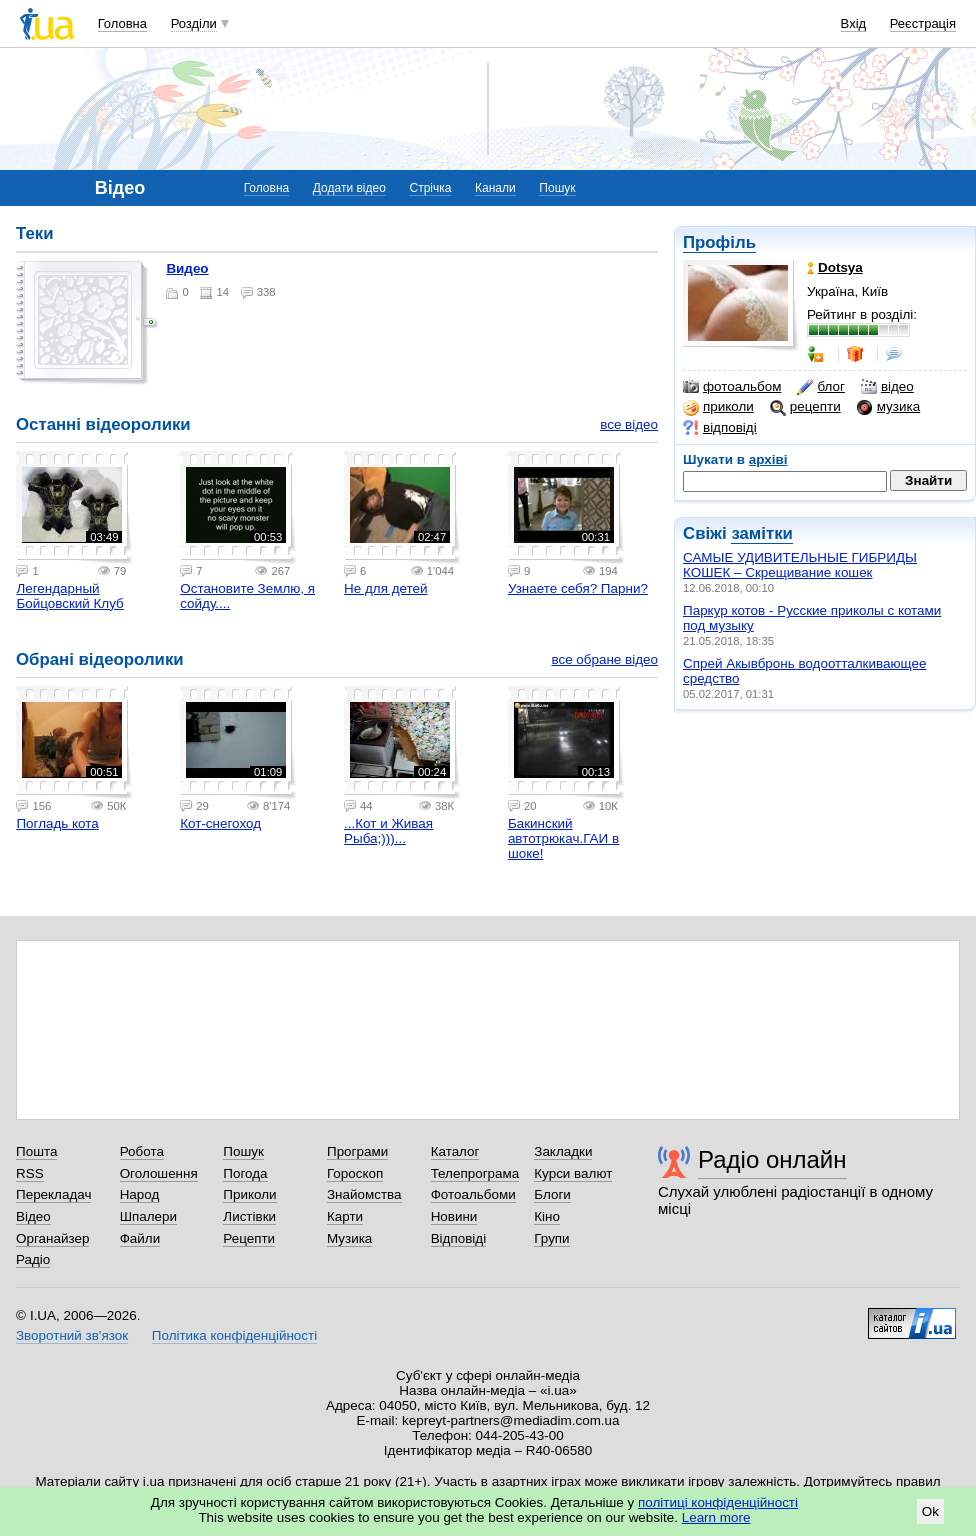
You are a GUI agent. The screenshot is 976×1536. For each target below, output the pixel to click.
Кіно (547, 1216)
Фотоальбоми (473, 1194)
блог (820, 387)
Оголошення (159, 1173)
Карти (345, 1216)
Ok (930, 1511)
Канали (495, 188)
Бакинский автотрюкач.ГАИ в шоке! (563, 838)
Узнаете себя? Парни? (578, 588)
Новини (454, 1216)
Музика (349, 1238)
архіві (768, 459)
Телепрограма (475, 1173)
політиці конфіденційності (718, 1502)
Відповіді (459, 1238)
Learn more (716, 1517)
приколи (718, 407)
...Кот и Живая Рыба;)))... (388, 831)
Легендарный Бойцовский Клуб (69, 596)
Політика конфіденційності (234, 1335)
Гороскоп (355, 1173)
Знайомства (364, 1194)
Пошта (36, 1151)
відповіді (720, 428)
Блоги (552, 1194)
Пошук (557, 188)
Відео (33, 1216)
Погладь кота (57, 823)
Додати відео (349, 188)
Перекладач (53, 1194)
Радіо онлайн (772, 1159)
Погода (245, 1173)
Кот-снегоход (220, 823)
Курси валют (573, 1173)
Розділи (194, 23)
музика (888, 407)
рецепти (805, 407)
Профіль (719, 242)
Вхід (854, 23)
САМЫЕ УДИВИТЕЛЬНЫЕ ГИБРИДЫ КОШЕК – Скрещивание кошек (800, 565)
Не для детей (385, 588)
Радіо (33, 1259)
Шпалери (148, 1216)
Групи (551, 1238)
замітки (762, 533)
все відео (629, 424)
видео (187, 268)
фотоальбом (732, 387)
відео (887, 387)
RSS (30, 1173)
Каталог (455, 1151)
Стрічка (430, 188)
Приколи (249, 1194)
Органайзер (52, 1238)
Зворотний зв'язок (72, 1335)
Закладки (563, 1151)
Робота (142, 1151)
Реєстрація (923, 23)
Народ (140, 1194)
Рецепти (249, 1238)
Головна (122, 23)
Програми (357, 1151)
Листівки (249, 1216)
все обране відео (604, 659)
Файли (140, 1238)
